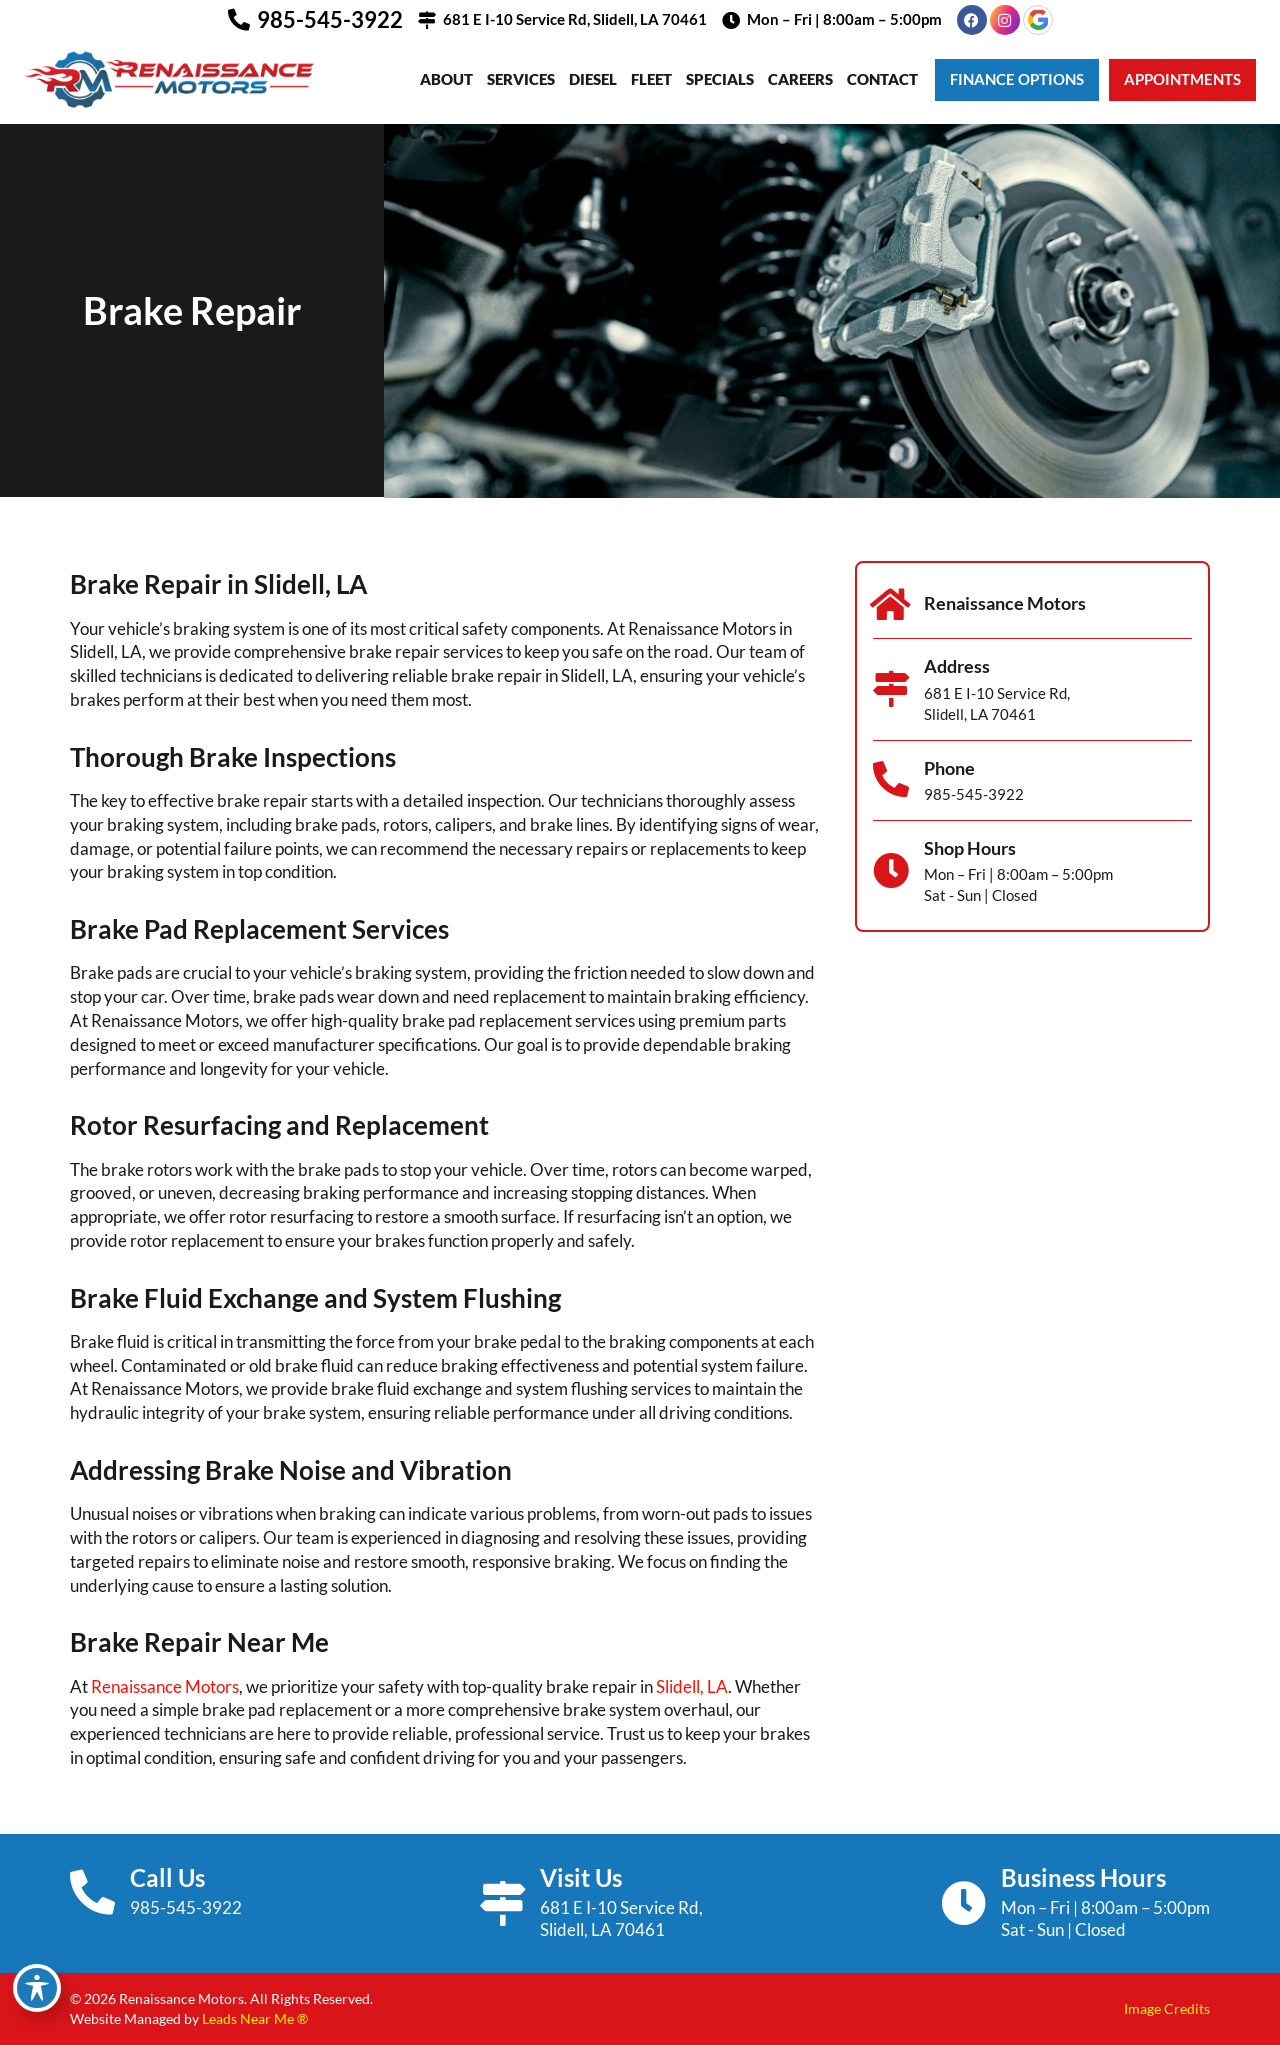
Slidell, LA (692, 1686)
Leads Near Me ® (255, 2018)
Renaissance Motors (165, 1686)
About (446, 79)
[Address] (891, 689)
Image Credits (1167, 2008)
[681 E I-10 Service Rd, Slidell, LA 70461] (427, 20)
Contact (882, 79)
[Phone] (891, 780)
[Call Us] (92, 1892)
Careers (800, 79)
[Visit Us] (502, 1903)
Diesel (593, 79)
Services (521, 79)
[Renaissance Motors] (891, 605)
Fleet (651, 79)
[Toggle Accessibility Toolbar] (37, 1988)
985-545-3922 (330, 19)
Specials (720, 79)
